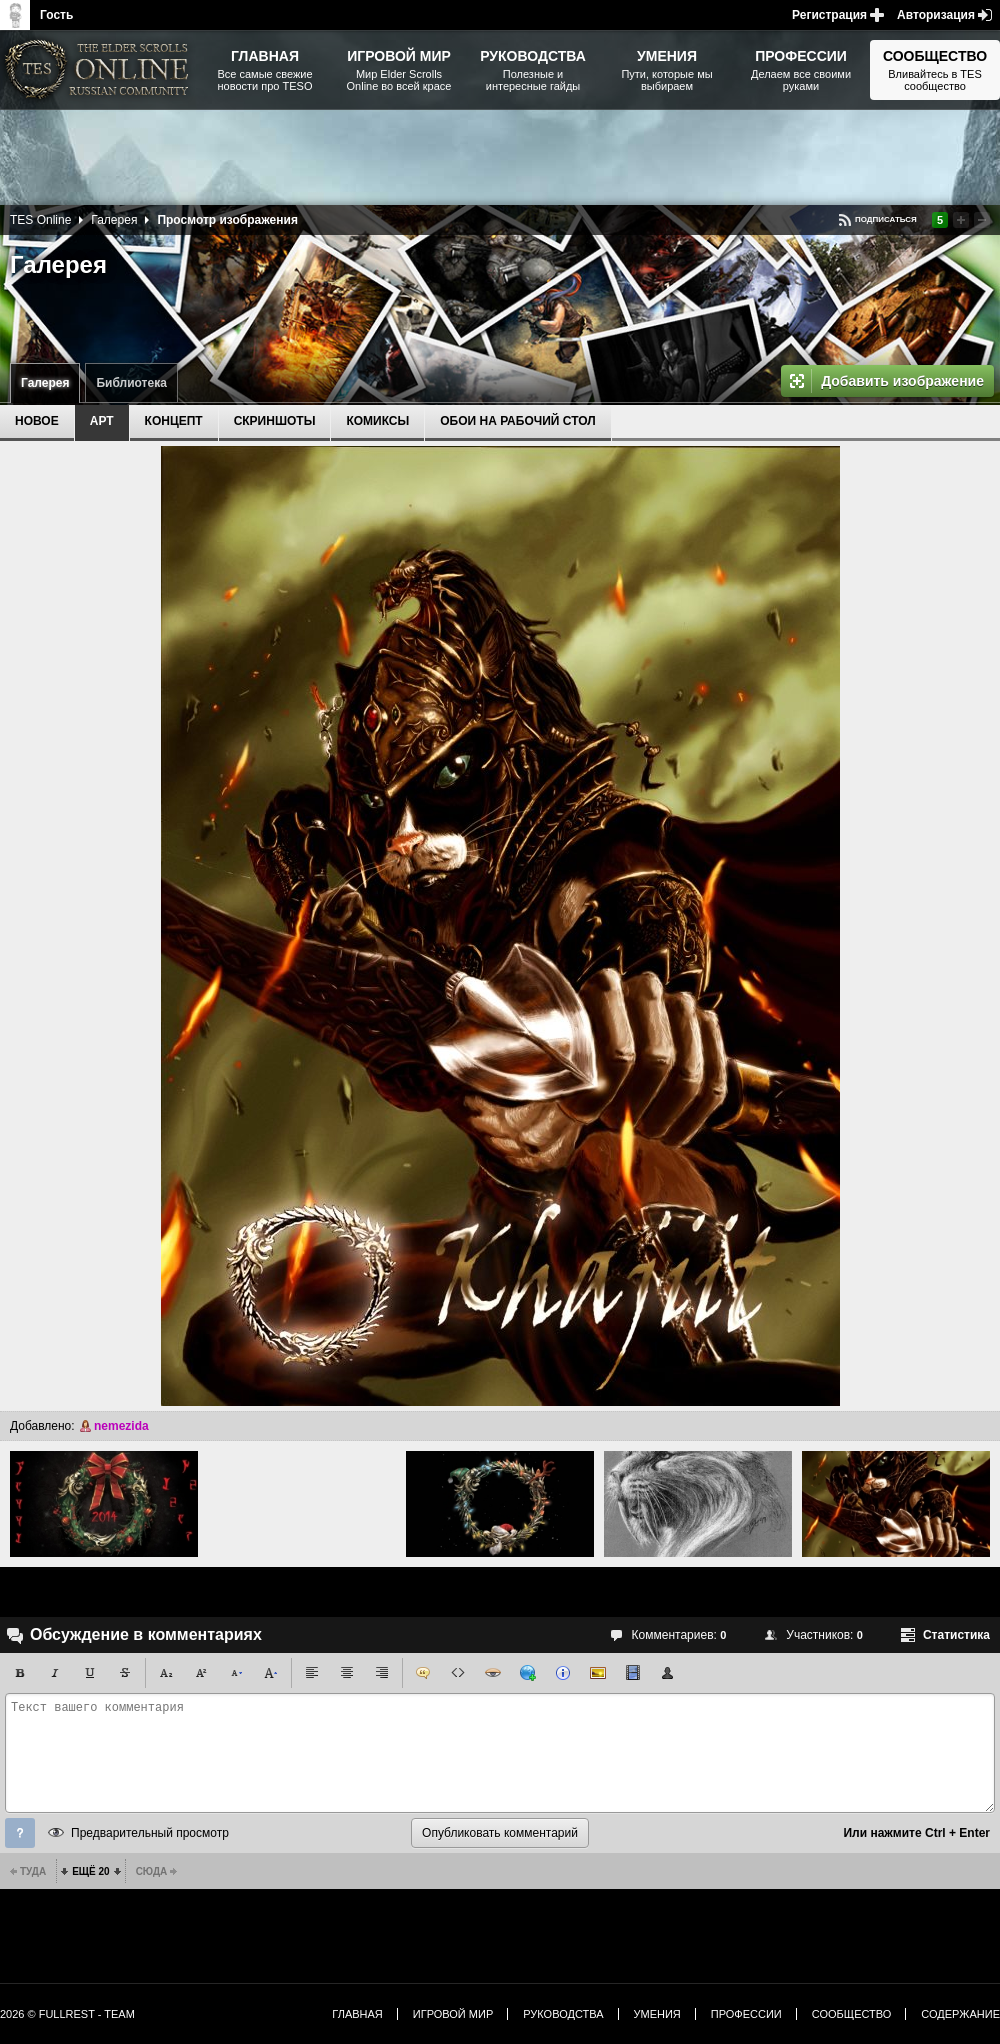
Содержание (960, 2014)
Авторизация (936, 15)
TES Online (40, 220)
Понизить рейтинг (982, 220)
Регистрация (829, 15)
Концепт (174, 421)
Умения (657, 2014)
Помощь (20, 1833)
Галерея (45, 383)
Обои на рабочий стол (517, 421)
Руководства (563, 2014)
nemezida (121, 1426)
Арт (102, 421)
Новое (37, 421)
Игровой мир (453, 2014)
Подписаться (886, 219)
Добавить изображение (902, 381)
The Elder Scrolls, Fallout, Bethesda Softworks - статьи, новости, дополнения (100, 70)
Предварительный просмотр (150, 1833)
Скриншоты (275, 421)
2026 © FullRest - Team (67, 2014)
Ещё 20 (90, 1871)
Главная (357, 2014)
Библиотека (131, 383)
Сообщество (852, 2014)
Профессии (746, 2014)
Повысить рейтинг (961, 220)
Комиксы (377, 421)
